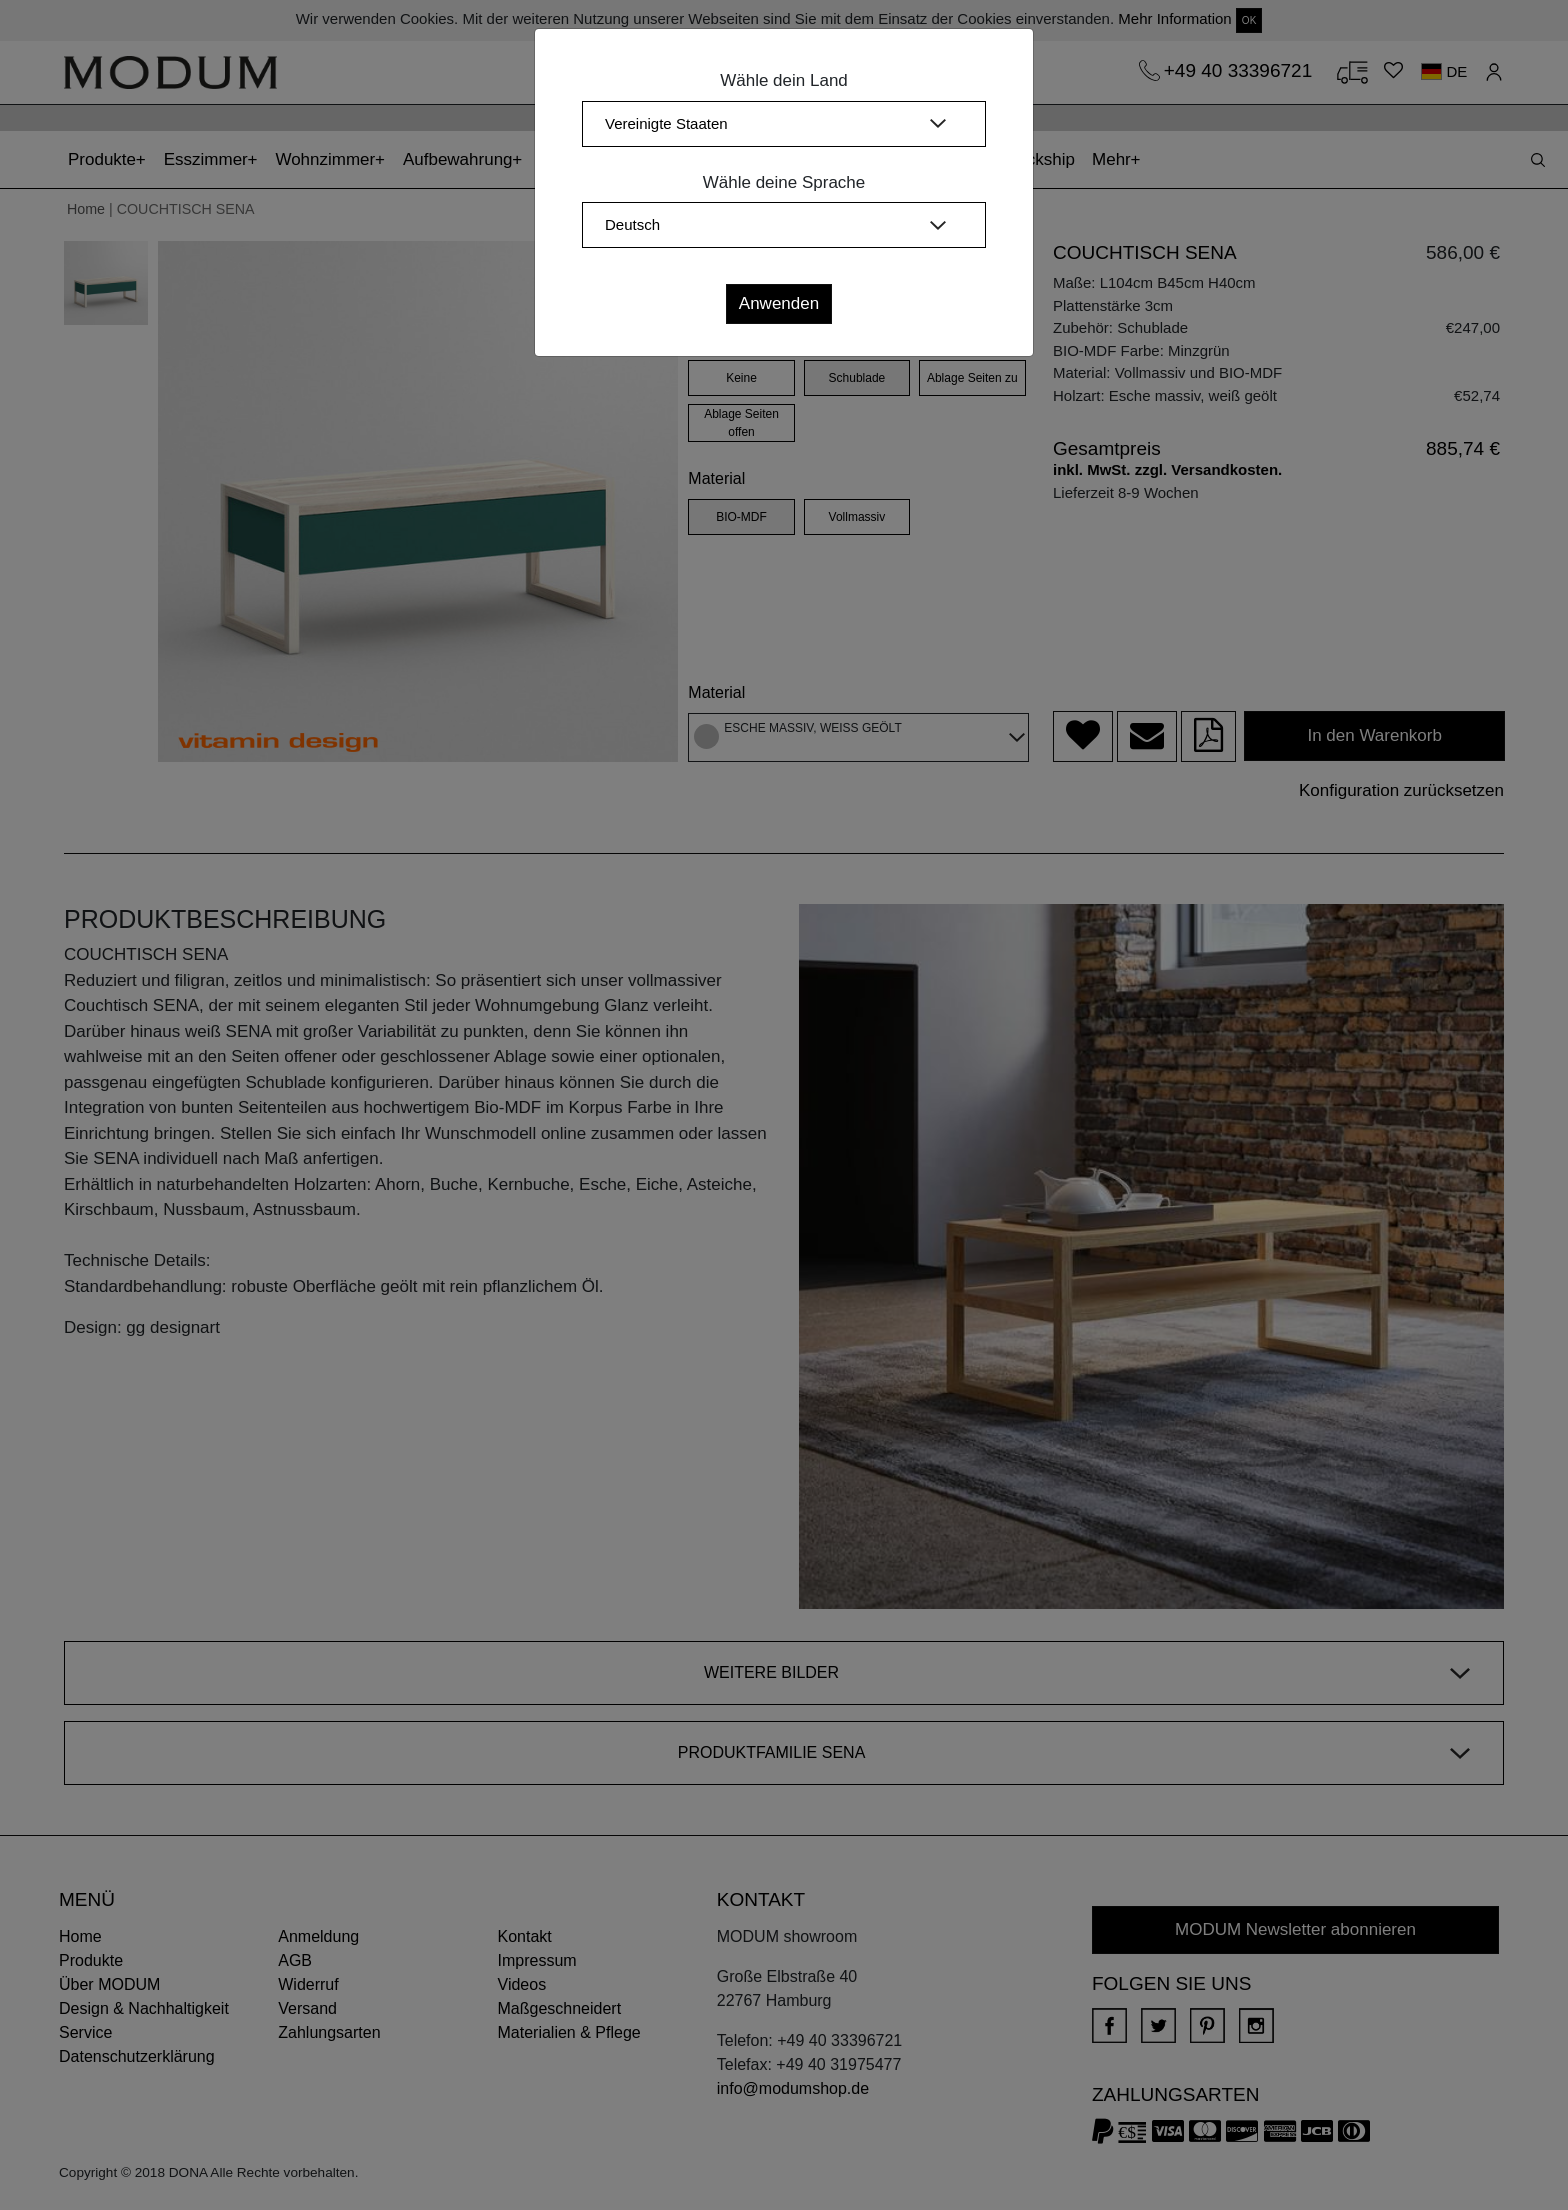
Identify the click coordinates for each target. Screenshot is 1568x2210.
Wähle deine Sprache (784, 182)
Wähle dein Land (784, 80)
